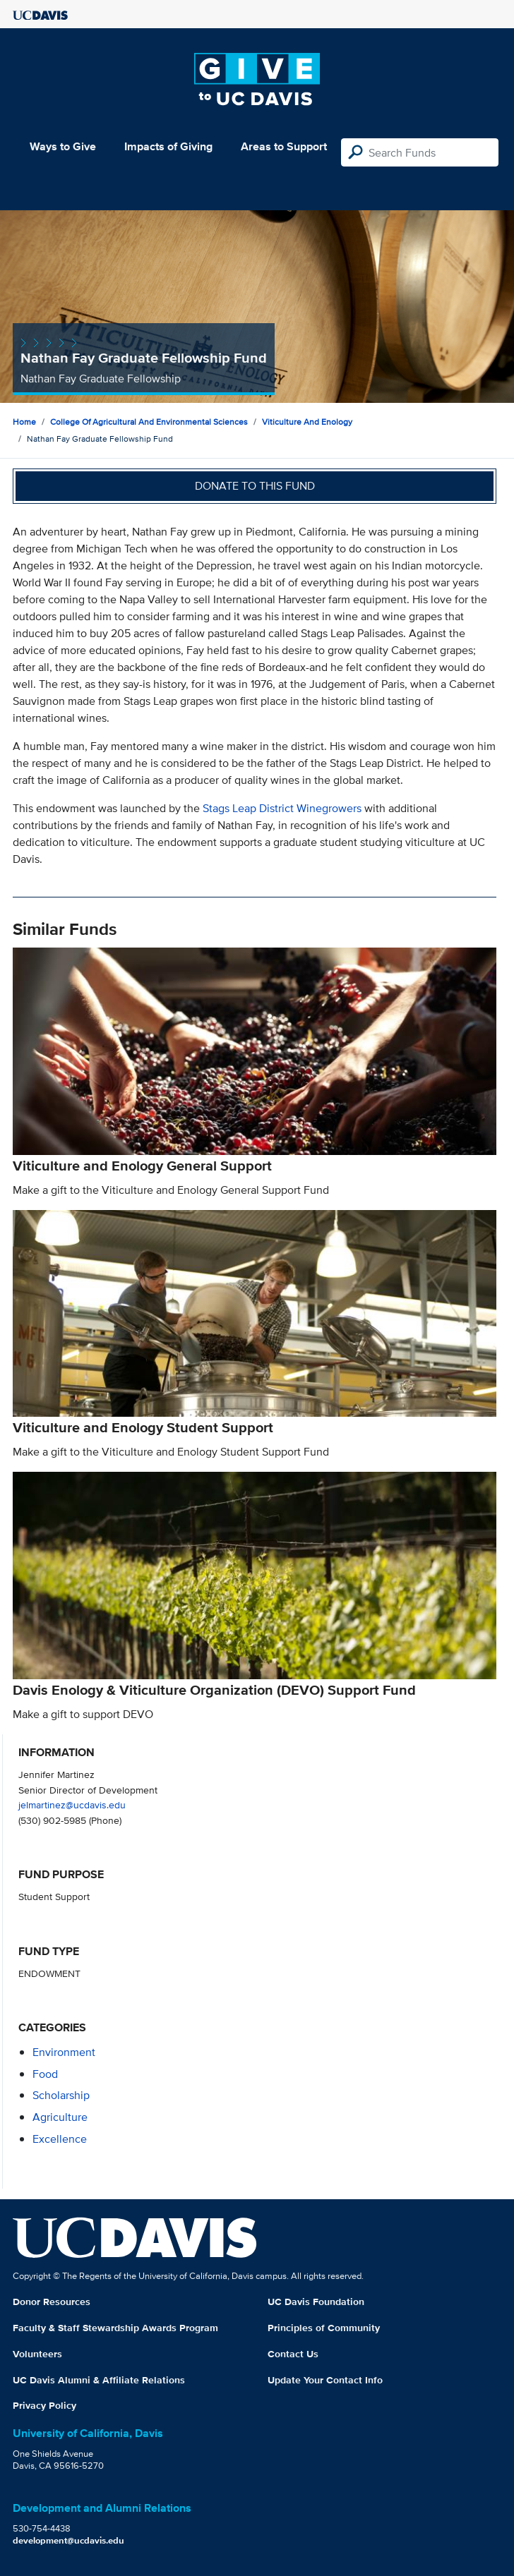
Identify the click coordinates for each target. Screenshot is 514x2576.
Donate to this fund (255, 486)
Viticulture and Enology (307, 422)
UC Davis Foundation (316, 2301)
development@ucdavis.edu (68, 2540)
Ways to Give (63, 146)
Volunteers (37, 2354)
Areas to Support (284, 146)
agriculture (60, 2117)
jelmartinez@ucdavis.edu (72, 1804)
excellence (59, 2139)
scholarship (61, 2095)
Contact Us (293, 2354)
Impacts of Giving (168, 146)
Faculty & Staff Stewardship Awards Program (115, 2328)
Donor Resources (51, 2301)
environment (63, 2052)
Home (24, 422)
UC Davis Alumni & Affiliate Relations (99, 2380)
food (45, 2074)
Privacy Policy (44, 2405)
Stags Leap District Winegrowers (282, 808)
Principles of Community (324, 2328)
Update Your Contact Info (325, 2380)
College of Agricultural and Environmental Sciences (149, 422)
